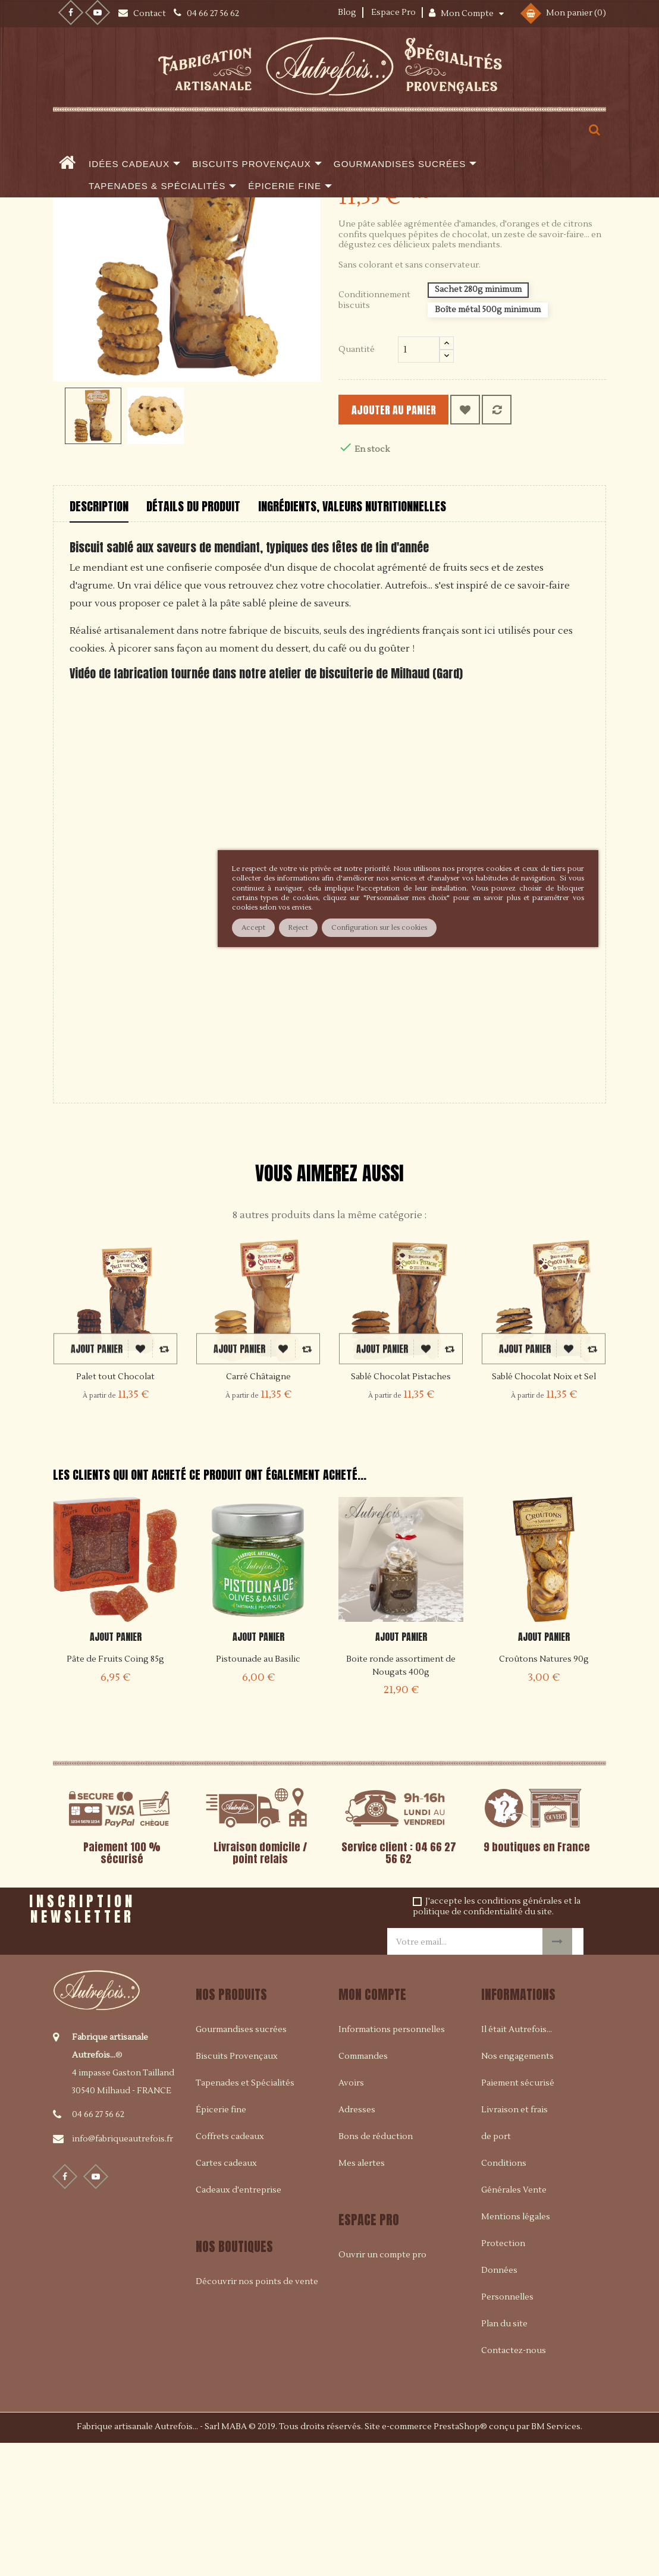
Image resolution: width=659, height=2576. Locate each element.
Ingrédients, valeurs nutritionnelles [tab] (352, 638)
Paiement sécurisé (517, 2215)
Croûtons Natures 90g (544, 1790)
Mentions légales (515, 2349)
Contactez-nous (513, 2482)
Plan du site (504, 2456)
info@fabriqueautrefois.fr (122, 2270)
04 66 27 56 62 (98, 2246)
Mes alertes (361, 2295)
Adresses (356, 2242)
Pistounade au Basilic (258, 1790)
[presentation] (273, 2042)
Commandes (363, 2188)
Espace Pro (393, 12)
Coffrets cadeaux (230, 2268)
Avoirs (351, 2215)
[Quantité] (419, 481)
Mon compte (372, 2125)
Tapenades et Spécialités (245, 2215)
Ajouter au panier (413, 542)
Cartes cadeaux (226, 2295)
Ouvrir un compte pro (382, 2387)
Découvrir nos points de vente (257, 2413)
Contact (150, 13)
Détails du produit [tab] (193, 638)
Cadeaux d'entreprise (238, 2322)
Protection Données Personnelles (507, 2402)
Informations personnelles (391, 2161)
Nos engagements (517, 2188)
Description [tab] (99, 638)
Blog (347, 12)
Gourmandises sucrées (241, 2161)
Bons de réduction (375, 2268)
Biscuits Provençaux (237, 2188)
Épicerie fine (221, 2242)
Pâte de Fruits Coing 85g (115, 1790)
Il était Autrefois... (516, 2161)
